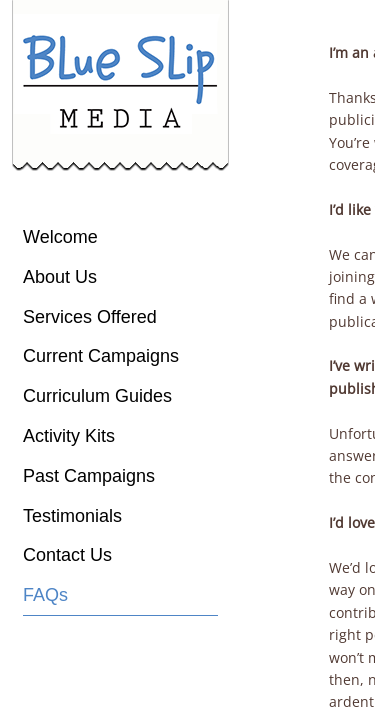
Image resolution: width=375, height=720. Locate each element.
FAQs (45, 595)
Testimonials (72, 516)
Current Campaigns (101, 356)
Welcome (60, 237)
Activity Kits (69, 436)
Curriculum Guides (97, 396)
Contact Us (67, 555)
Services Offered (90, 317)
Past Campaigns (89, 476)
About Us (60, 277)
